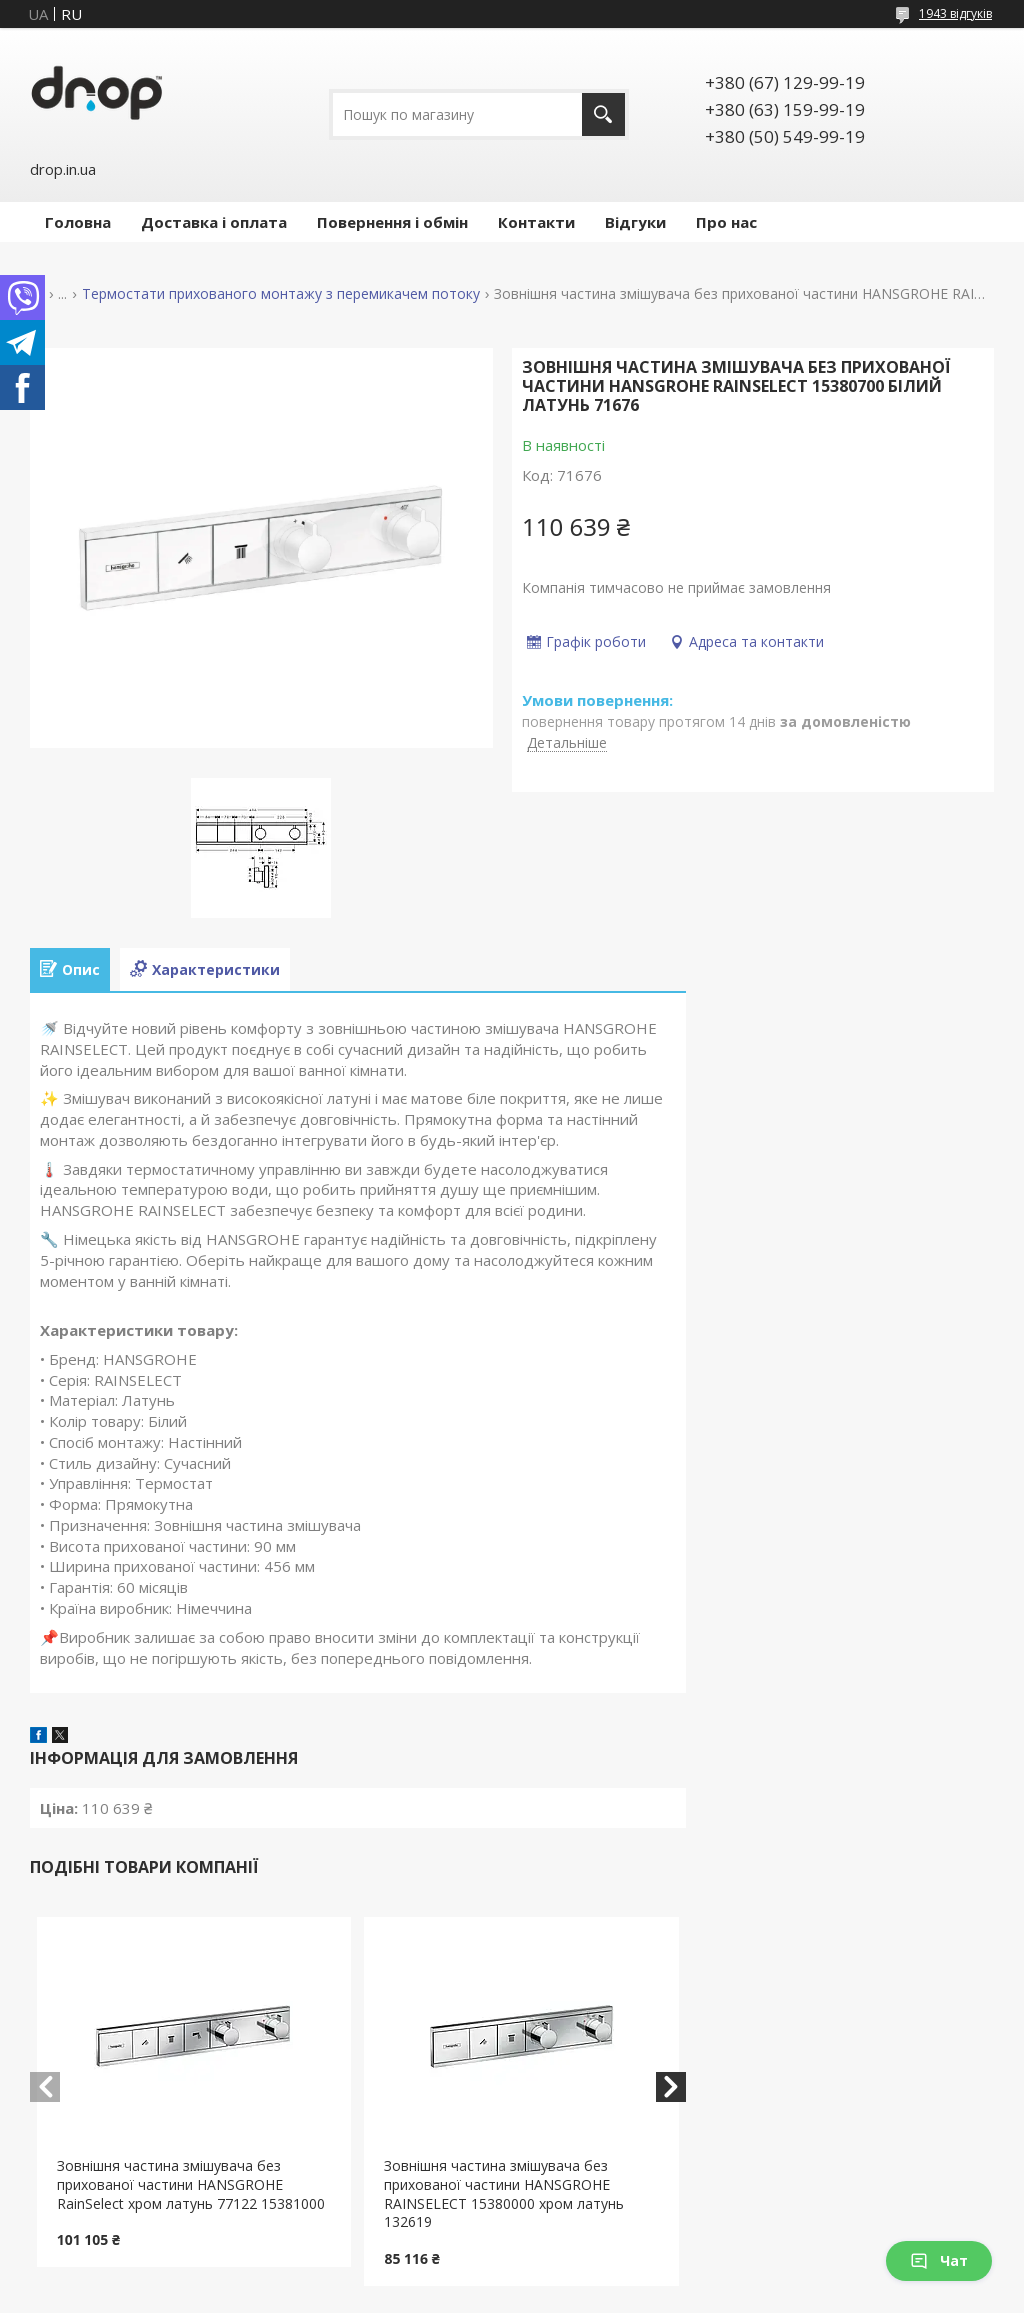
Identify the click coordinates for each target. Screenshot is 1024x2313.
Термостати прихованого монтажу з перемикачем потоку (281, 294)
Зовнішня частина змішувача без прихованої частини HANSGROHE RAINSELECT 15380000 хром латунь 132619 (504, 2194)
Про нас (726, 222)
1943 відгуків (955, 13)
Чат (939, 2260)
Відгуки (635, 222)
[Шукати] (603, 114)
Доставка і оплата (214, 222)
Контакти (536, 222)
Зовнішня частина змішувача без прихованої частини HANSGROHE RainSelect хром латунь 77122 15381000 (191, 2184)
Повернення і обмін (392, 222)
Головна (78, 222)
